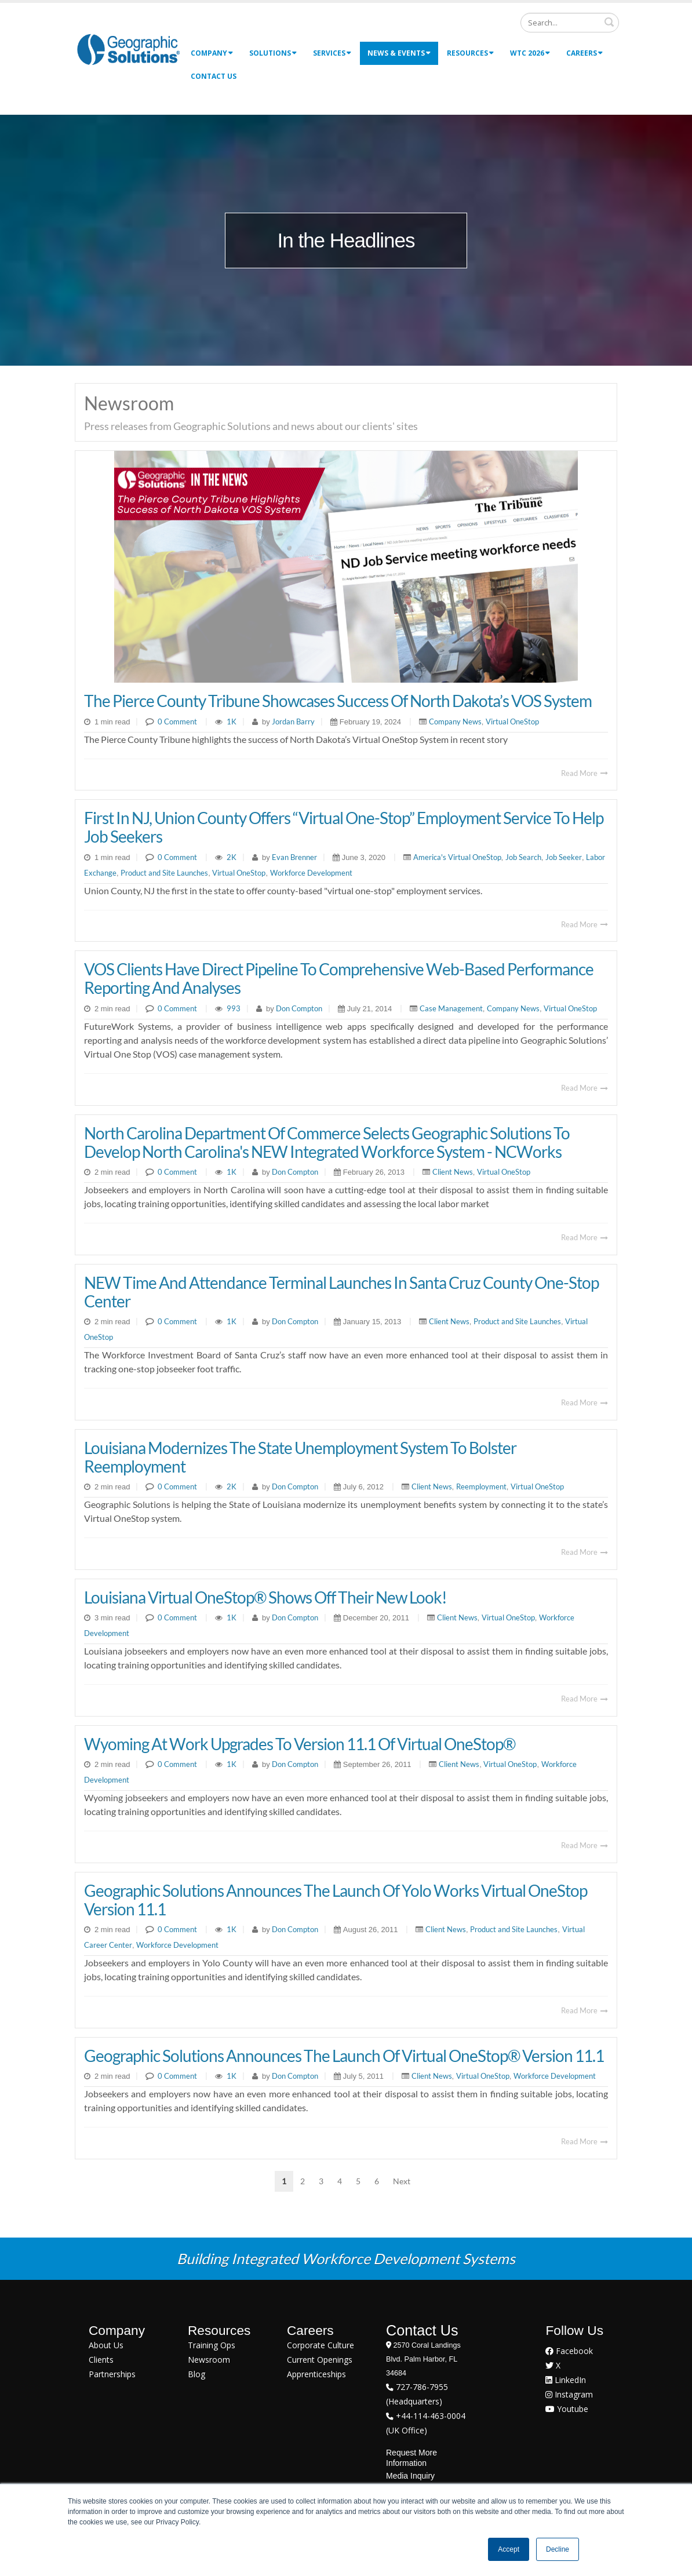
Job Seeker (563, 857)
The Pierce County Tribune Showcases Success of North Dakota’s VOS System (338, 701)
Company (212, 53)
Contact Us (213, 76)
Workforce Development (311, 872)
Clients (101, 2359)
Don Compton (298, 1008)
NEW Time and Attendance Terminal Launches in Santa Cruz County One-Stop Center (341, 1292)
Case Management (451, 1008)
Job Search (523, 857)
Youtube (566, 2408)
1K (231, 721)
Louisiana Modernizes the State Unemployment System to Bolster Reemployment (300, 1457)
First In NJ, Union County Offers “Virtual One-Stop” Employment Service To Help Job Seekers (343, 827)
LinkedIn (565, 2379)
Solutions (273, 53)
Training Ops (211, 2345)
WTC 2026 (530, 53)
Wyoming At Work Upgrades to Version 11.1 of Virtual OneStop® (299, 1744)
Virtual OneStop (512, 721)
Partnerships (112, 2374)
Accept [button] (508, 2549)
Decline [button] (557, 2549)
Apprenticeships (316, 2374)
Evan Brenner (293, 857)
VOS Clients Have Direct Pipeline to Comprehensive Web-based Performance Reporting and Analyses (338, 978)
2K (231, 857)
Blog (196, 2374)
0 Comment (177, 721)
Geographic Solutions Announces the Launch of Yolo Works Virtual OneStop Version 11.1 (335, 1900)
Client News (452, 1171)
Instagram (569, 2394)
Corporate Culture (320, 2345)
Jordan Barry (292, 721)
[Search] (569, 22)
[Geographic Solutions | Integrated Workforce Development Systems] (128, 49)
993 (234, 1008)
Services (332, 53)
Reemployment (481, 1486)
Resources (470, 53)
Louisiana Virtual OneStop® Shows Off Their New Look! (265, 1597)
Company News (455, 721)
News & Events (399, 53)
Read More (584, 773)
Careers (584, 53)
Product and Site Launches (164, 872)
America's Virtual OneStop (457, 857)
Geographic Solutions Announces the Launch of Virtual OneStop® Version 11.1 (344, 2055)
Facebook (569, 2350)
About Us (106, 2345)
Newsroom (209, 2359)
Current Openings (319, 2359)
